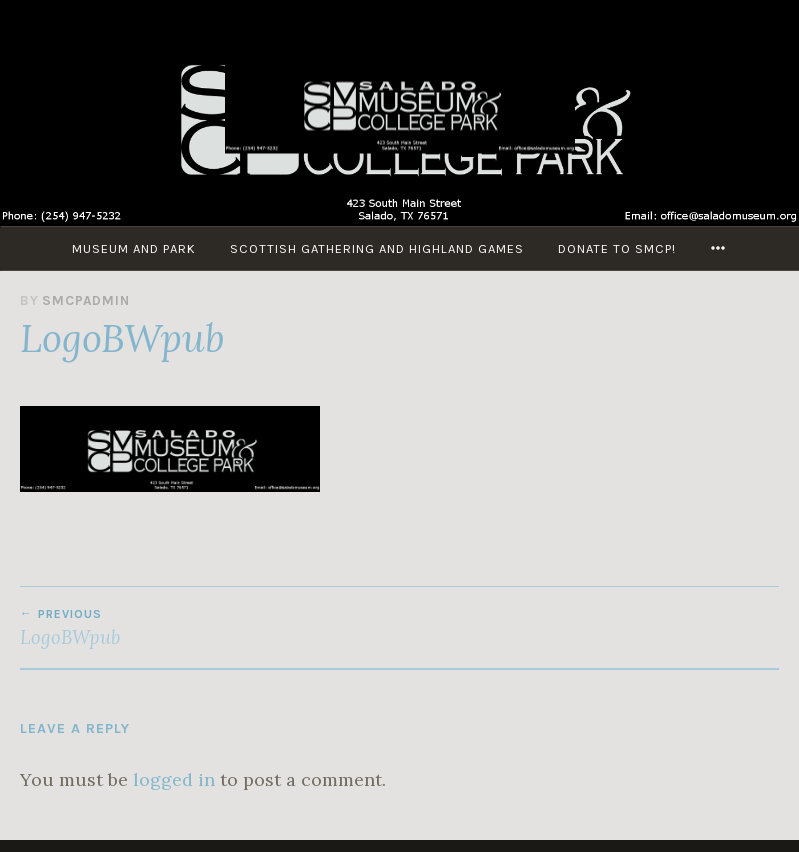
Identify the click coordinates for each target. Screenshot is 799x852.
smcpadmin (85, 300)
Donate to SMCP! (617, 248)
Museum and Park (134, 248)
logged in (174, 779)
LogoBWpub (210, 628)
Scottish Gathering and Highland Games (377, 248)
